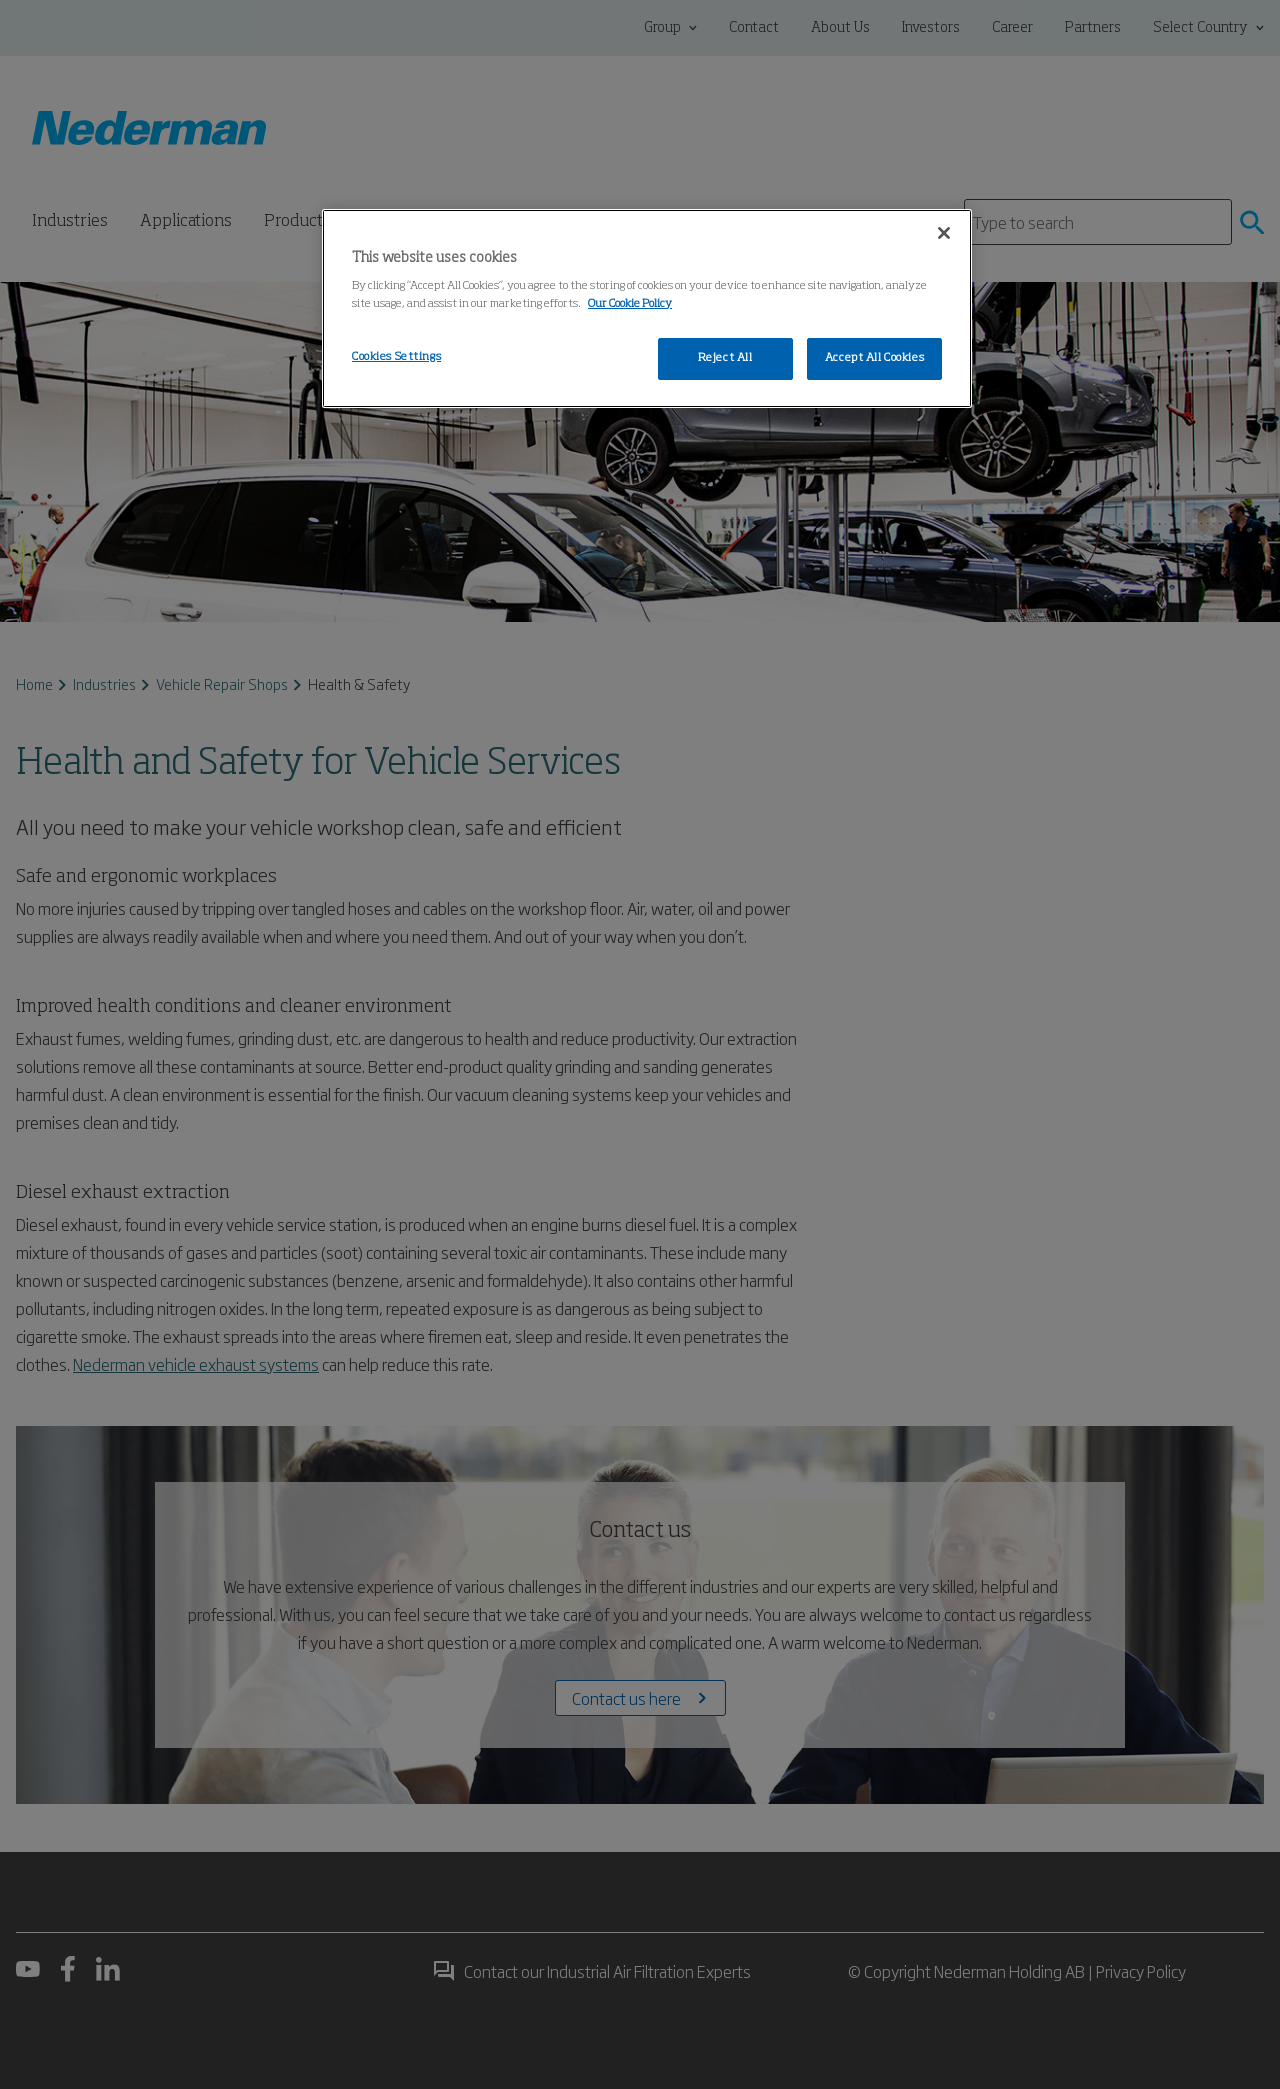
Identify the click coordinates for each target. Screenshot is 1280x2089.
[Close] (944, 233)
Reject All (725, 358)
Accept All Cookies (874, 358)
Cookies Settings (396, 357)
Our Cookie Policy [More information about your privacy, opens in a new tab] (630, 304)
